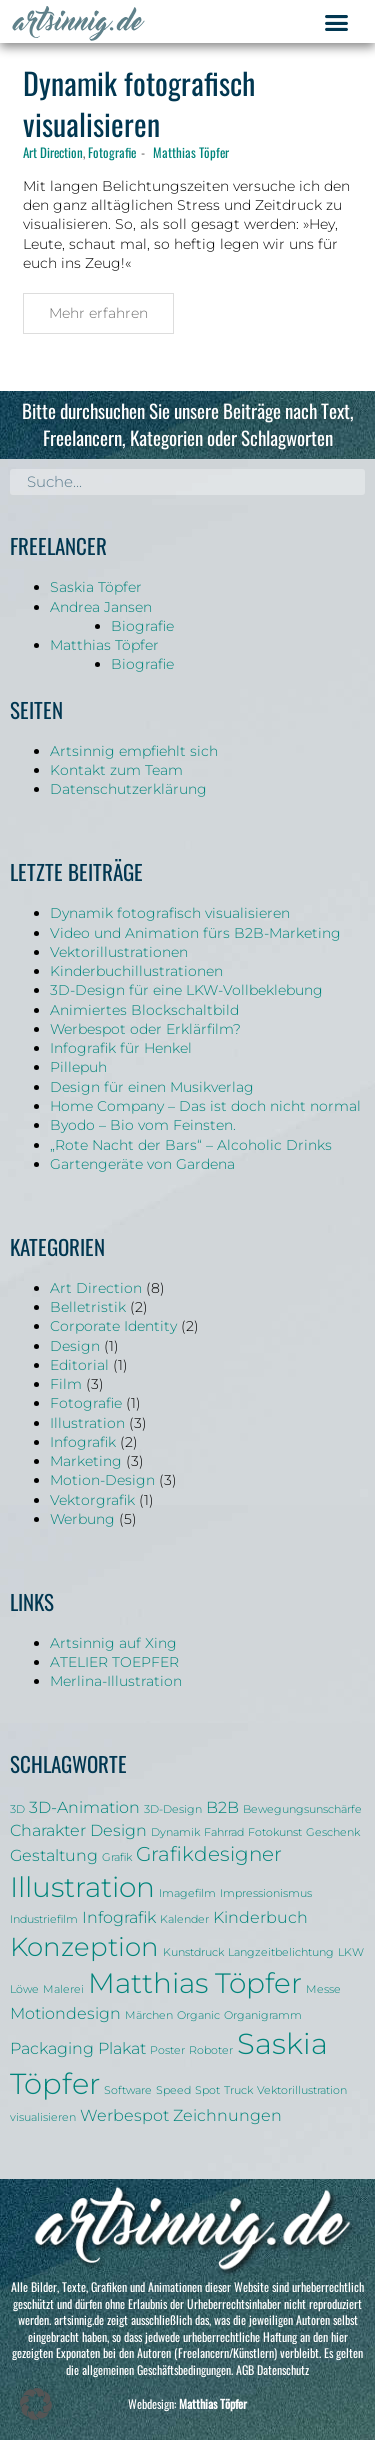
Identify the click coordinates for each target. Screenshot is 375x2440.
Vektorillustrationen (119, 952)
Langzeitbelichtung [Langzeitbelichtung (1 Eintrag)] (281, 1952)
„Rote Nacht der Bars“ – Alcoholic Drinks (191, 1145)
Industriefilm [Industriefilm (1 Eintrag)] (44, 1919)
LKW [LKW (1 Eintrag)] (351, 1952)
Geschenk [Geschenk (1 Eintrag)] (333, 1832)
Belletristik (88, 1307)
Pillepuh (78, 1067)
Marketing (86, 1461)
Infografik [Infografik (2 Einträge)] (119, 1917)
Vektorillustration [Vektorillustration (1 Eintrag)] (302, 2090)
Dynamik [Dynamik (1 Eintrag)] (175, 1832)
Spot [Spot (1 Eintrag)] (207, 2090)
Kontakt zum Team (116, 770)
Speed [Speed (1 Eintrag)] (173, 2090)
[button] (337, 23)
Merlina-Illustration (116, 1681)
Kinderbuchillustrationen (136, 971)
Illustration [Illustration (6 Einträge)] (82, 1887)
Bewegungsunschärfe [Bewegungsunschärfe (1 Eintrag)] (302, 1809)
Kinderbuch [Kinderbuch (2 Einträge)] (260, 1917)
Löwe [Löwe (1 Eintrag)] (24, 1989)
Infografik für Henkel (121, 1048)
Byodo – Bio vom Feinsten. (143, 1125)
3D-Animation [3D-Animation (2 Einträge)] (84, 1807)
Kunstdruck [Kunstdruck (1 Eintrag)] (193, 1952)
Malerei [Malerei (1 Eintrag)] (63, 1989)
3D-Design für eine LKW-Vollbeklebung (186, 990)
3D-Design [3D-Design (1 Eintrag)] (173, 1809)
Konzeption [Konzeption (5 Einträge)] (84, 1946)
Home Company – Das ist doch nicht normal (205, 1106)
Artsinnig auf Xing (113, 1643)
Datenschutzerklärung (128, 789)
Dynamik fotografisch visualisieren (139, 103)
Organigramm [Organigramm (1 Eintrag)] (263, 2015)
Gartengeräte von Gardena (142, 1164)
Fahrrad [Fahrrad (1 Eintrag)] (224, 1832)
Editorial (79, 1365)
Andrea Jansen (101, 607)
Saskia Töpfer (96, 587)
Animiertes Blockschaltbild (144, 1010)
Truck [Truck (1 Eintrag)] (238, 2090)
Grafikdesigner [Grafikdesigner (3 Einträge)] (209, 1854)
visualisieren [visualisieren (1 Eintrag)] (43, 2117)
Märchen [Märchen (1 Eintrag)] (149, 2015)
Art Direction (53, 152)
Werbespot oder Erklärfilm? (145, 1029)
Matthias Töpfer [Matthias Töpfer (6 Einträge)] (195, 1983)
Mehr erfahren (98, 313)
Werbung (82, 1519)
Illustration (87, 1423)
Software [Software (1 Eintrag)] (128, 2090)
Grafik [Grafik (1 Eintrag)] (117, 1857)
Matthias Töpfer (191, 152)
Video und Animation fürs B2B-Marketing (195, 933)
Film (66, 1384)
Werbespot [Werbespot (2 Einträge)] (124, 2115)
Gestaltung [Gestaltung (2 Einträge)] (54, 1855)
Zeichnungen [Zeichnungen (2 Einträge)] (227, 2115)
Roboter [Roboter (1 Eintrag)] (211, 2050)
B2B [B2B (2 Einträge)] (222, 1807)
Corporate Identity (113, 1326)
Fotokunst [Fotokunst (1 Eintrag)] (275, 1832)
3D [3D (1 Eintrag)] (17, 1809)
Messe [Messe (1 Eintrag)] (323, 1989)
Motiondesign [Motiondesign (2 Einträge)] (65, 2013)
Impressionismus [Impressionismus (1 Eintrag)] (266, 1893)
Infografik (83, 1442)
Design (75, 1346)
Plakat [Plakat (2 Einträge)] (122, 2048)
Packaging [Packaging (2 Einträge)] (52, 2048)
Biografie (142, 626)
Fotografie (112, 152)
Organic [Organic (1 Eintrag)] (198, 2015)
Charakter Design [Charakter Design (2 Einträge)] (78, 1830)
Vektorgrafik (92, 1500)
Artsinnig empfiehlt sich (134, 751)
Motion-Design (102, 1480)
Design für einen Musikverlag (152, 1087)
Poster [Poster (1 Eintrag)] (167, 2050)
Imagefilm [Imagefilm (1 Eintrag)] (187, 1893)
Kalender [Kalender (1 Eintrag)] (184, 1919)
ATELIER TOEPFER (114, 1662)
